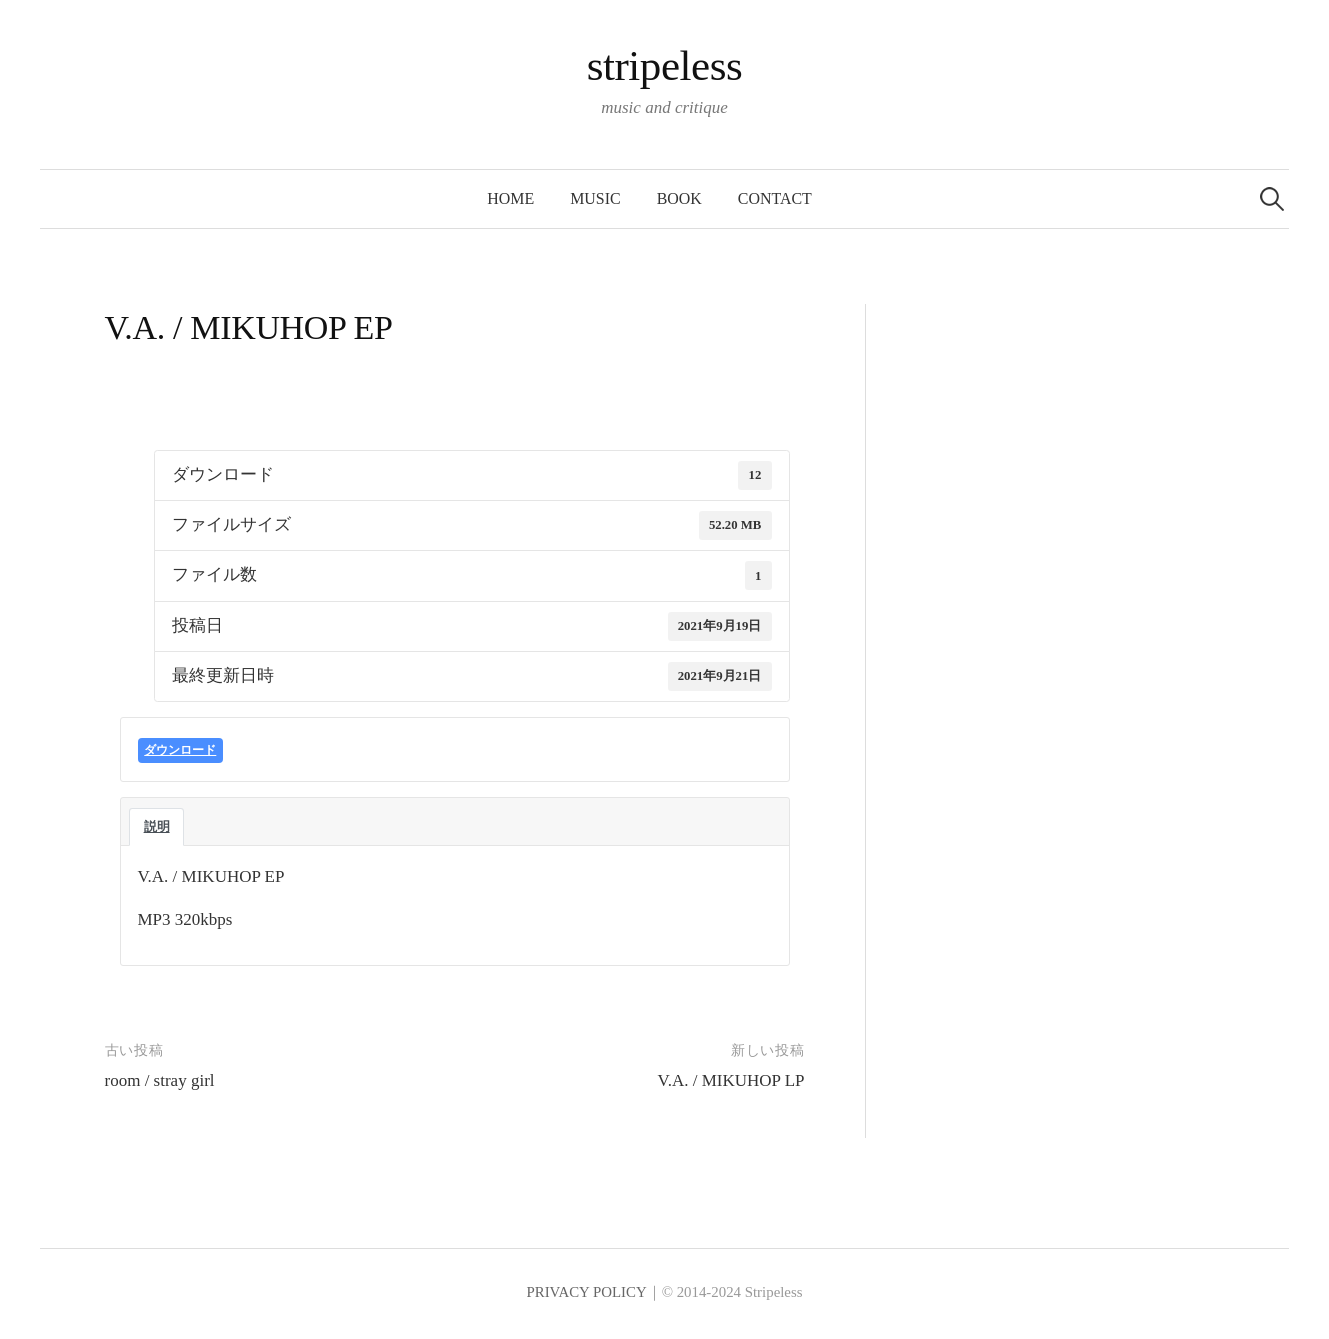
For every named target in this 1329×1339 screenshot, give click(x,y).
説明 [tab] (157, 826)
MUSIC (595, 198)
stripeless (665, 65)
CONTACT (775, 198)
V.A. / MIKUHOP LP (731, 1080)
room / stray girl (160, 1080)
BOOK (679, 198)
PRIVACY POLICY (586, 1292)
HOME (510, 198)
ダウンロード (180, 750)
